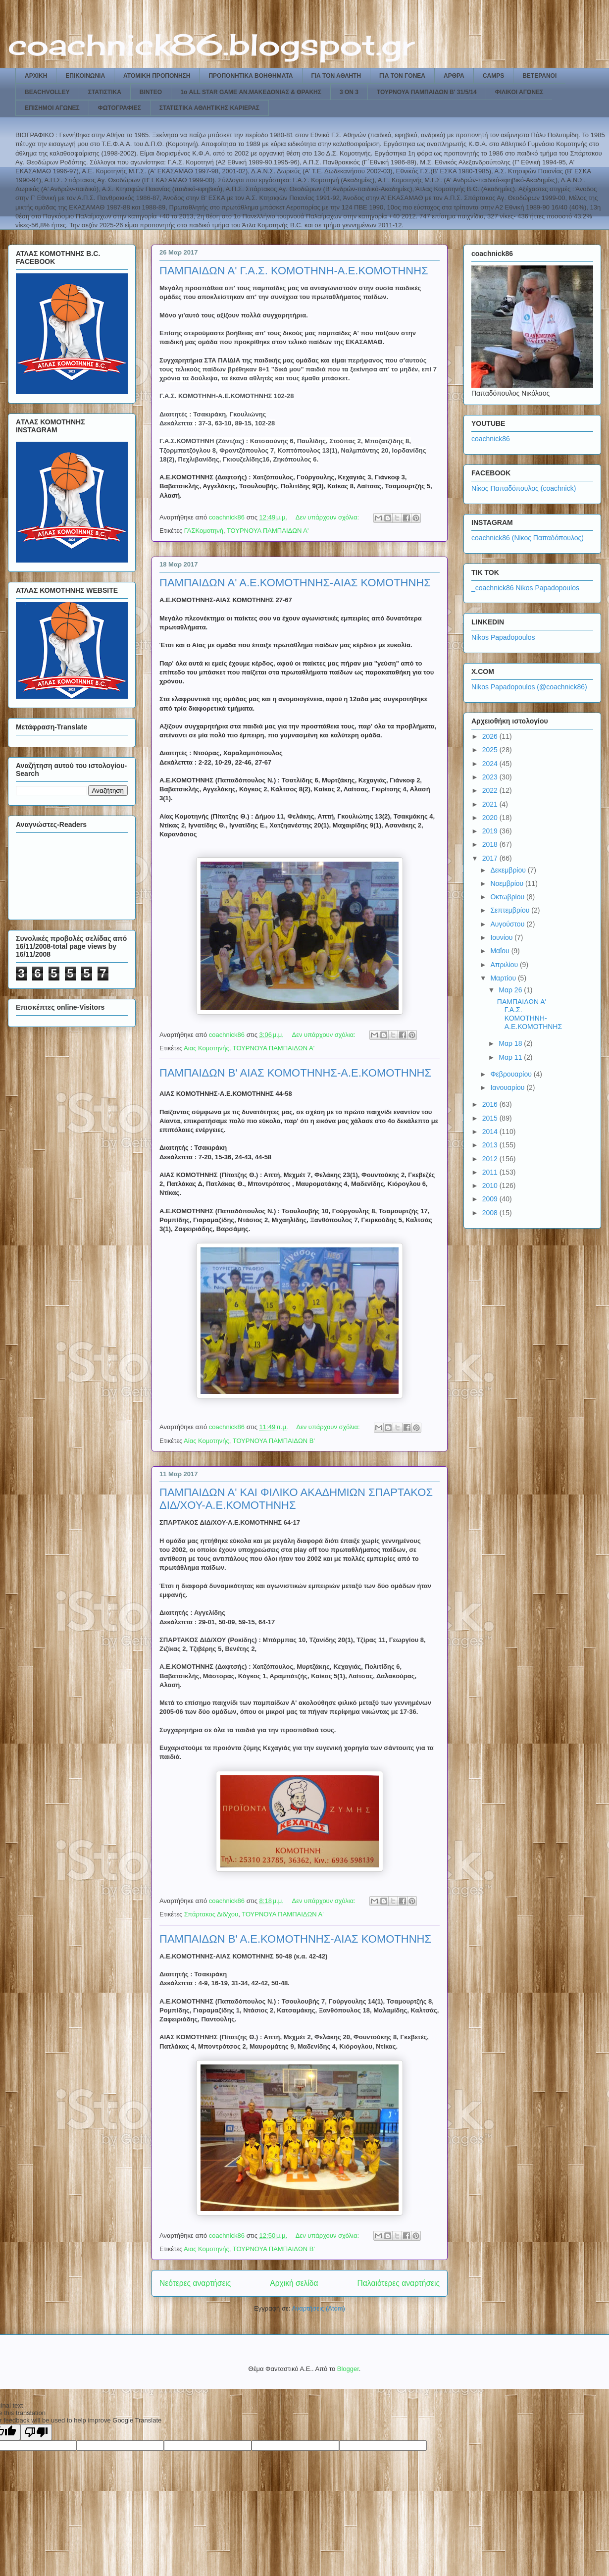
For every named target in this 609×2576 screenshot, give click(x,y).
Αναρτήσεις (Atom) (318, 2308)
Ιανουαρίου (508, 1087)
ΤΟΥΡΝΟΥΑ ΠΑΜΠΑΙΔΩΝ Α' (268, 530)
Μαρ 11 (511, 1057)
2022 (491, 790)
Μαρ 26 (511, 990)
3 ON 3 (349, 92)
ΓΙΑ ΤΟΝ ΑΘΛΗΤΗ (336, 75)
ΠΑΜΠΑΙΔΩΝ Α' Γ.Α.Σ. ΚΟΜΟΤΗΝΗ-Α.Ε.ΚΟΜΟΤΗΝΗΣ (293, 270)
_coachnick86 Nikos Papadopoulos (525, 588)
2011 (491, 1172)
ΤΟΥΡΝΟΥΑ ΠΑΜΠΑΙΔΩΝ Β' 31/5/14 (427, 92)
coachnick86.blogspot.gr (211, 44)
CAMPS (493, 75)
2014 (491, 1131)
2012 (491, 1159)
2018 (491, 844)
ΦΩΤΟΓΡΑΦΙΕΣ (119, 107)
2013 (491, 1145)
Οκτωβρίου (508, 897)
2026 (491, 736)
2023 (491, 777)
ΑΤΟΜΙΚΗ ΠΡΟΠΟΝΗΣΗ (156, 75)
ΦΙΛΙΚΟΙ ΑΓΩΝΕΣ (519, 92)
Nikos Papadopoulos (503, 637)
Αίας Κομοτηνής (206, 1440)
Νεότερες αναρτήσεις (195, 2283)
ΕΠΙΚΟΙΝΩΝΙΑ (85, 75)
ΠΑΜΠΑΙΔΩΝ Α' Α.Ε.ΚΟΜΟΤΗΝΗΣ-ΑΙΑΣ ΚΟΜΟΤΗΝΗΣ (295, 582)
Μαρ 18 (511, 1043)
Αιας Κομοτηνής (206, 1048)
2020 (491, 818)
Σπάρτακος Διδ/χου (211, 1914)
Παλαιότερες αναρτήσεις (398, 2283)
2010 (491, 1185)
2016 (491, 1104)
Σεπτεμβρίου (510, 910)
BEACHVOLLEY (47, 92)
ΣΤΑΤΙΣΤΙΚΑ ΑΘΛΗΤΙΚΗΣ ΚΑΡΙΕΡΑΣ (209, 107)
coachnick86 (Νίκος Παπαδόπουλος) (527, 538)
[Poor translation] (36, 2432)
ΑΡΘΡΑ (454, 75)
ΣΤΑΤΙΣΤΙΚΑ (104, 92)
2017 (491, 858)
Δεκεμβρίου (508, 870)
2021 (491, 804)
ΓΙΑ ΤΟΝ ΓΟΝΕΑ (402, 75)
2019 (491, 831)
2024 (491, 764)
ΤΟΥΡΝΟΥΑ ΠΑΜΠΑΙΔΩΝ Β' (274, 1440)
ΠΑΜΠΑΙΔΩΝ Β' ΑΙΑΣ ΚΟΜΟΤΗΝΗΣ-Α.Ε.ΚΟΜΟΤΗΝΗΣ (295, 1073)
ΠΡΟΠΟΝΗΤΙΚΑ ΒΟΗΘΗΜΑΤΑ (250, 75)
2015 (491, 1118)
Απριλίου (505, 965)
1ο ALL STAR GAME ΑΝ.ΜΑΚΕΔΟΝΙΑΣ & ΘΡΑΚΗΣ (250, 92)
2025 (491, 750)
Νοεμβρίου (507, 883)
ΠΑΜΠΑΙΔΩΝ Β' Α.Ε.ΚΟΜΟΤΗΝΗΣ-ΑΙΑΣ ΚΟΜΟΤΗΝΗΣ (295, 1939)
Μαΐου (500, 951)
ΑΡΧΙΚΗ (36, 75)
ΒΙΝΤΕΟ (151, 92)
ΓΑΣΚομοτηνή (203, 530)
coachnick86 (490, 439)
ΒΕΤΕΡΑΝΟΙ (539, 75)
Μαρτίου (504, 978)
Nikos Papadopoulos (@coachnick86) (529, 687)
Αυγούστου (508, 924)
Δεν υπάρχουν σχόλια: (328, 517)
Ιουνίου (502, 937)
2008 (491, 1213)
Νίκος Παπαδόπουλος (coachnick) (523, 488)
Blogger (348, 2368)
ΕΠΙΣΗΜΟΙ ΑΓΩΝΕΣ (52, 107)
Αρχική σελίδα (294, 2283)
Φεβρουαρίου (511, 1074)
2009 (491, 1199)
